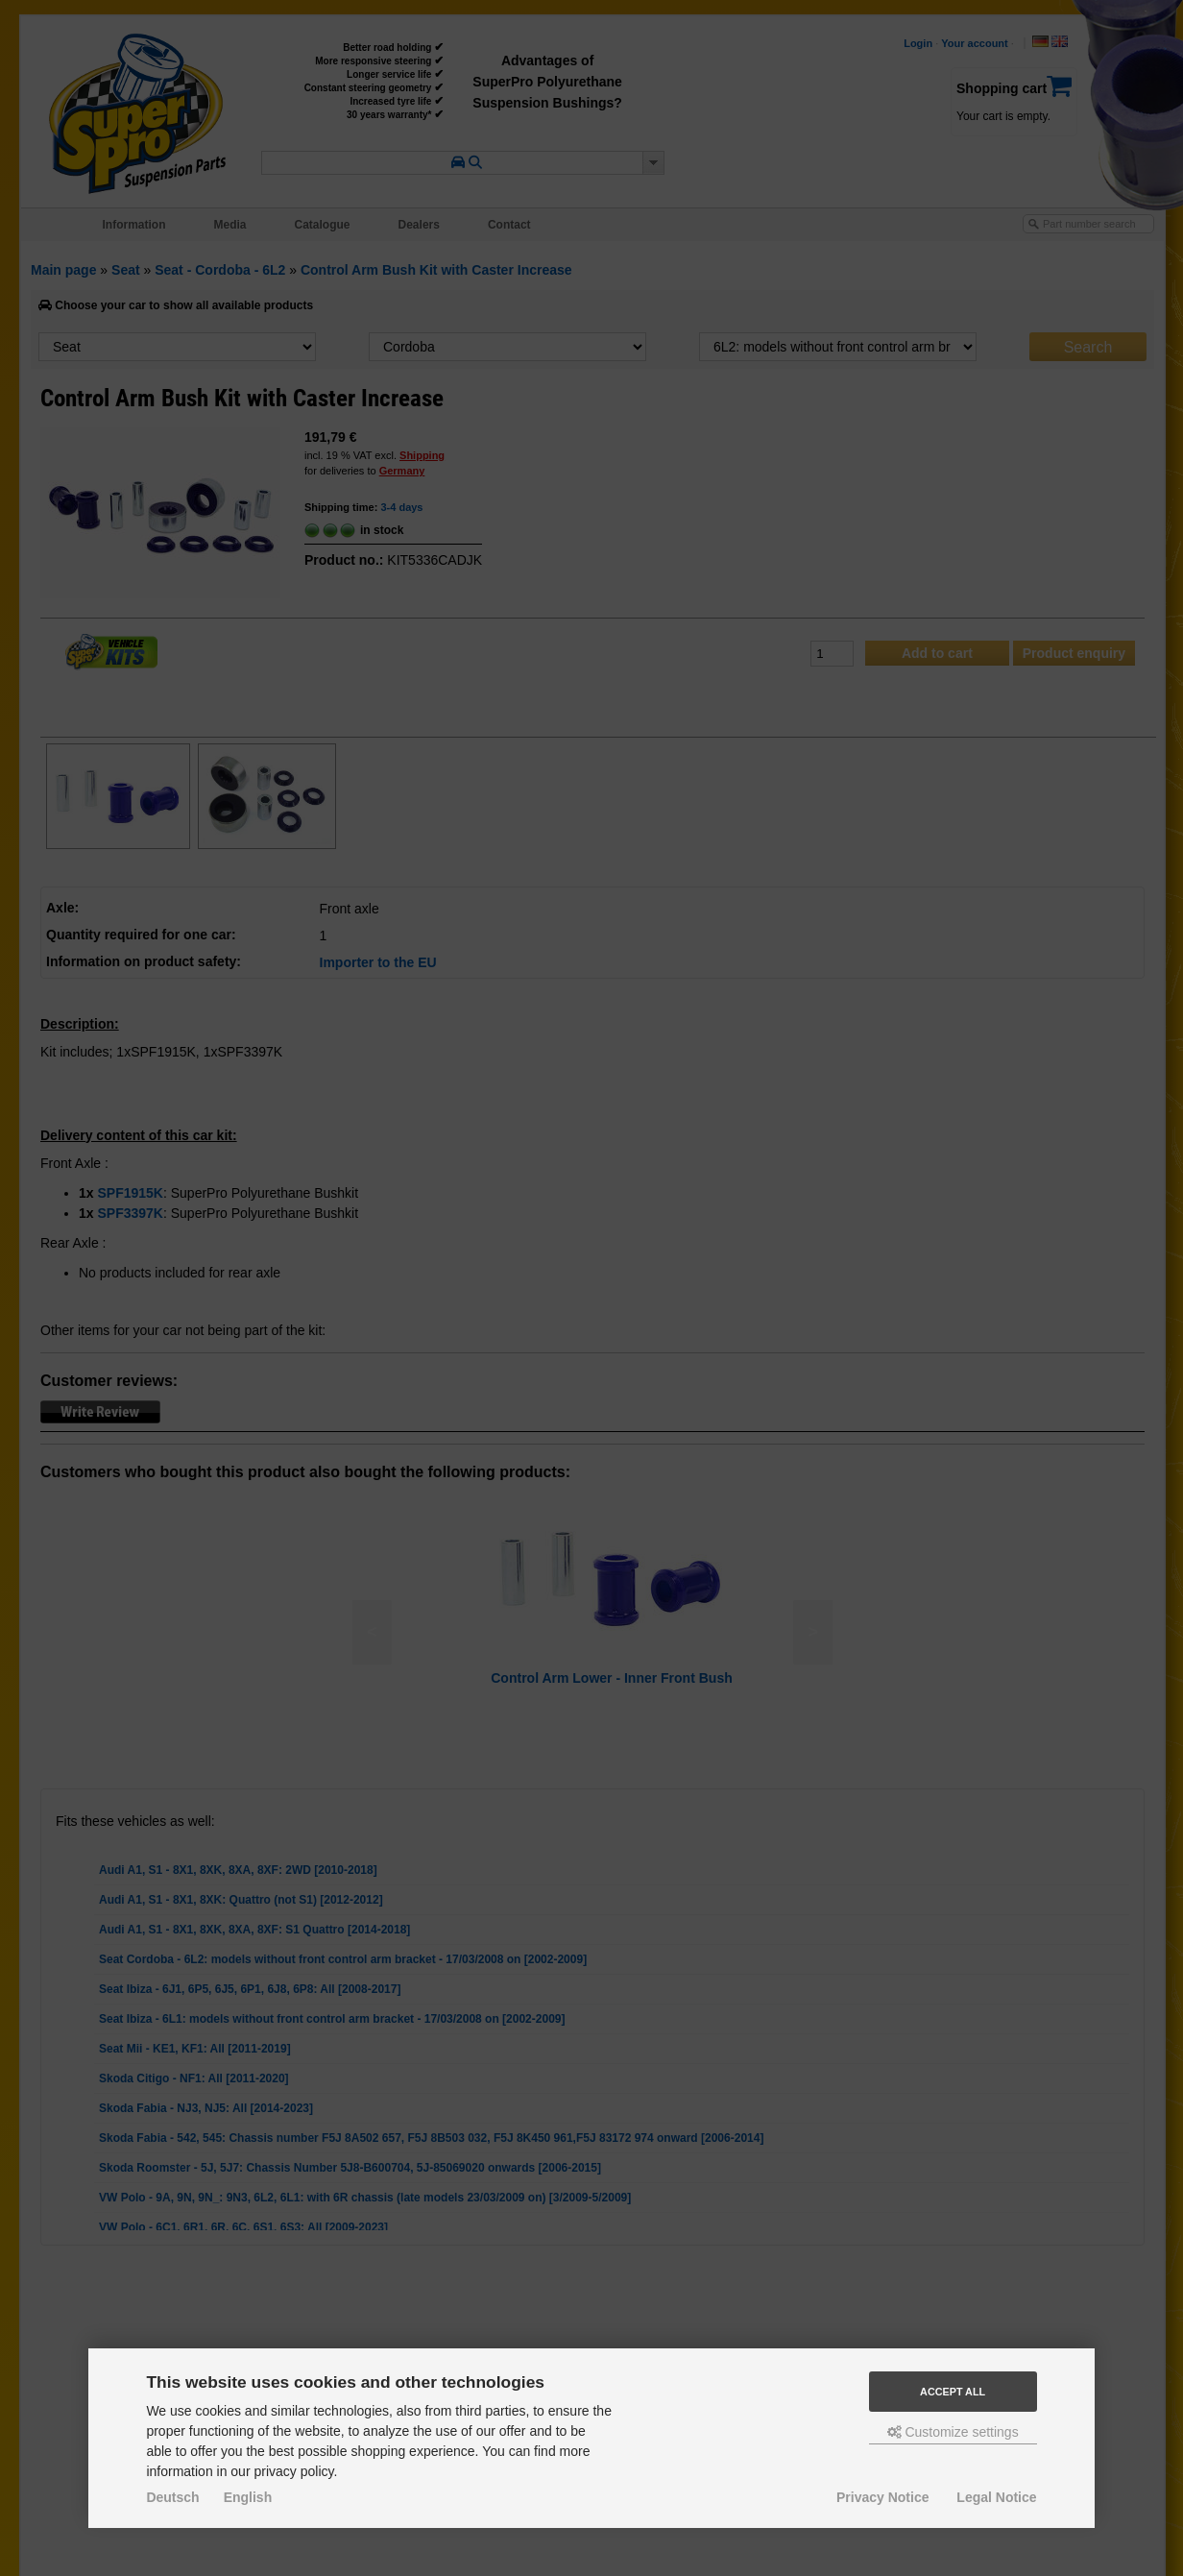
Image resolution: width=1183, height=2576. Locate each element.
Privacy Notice (883, 2497)
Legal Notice (996, 2497)
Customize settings (953, 2432)
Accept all (952, 2391)
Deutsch (172, 2497)
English (248, 2497)
